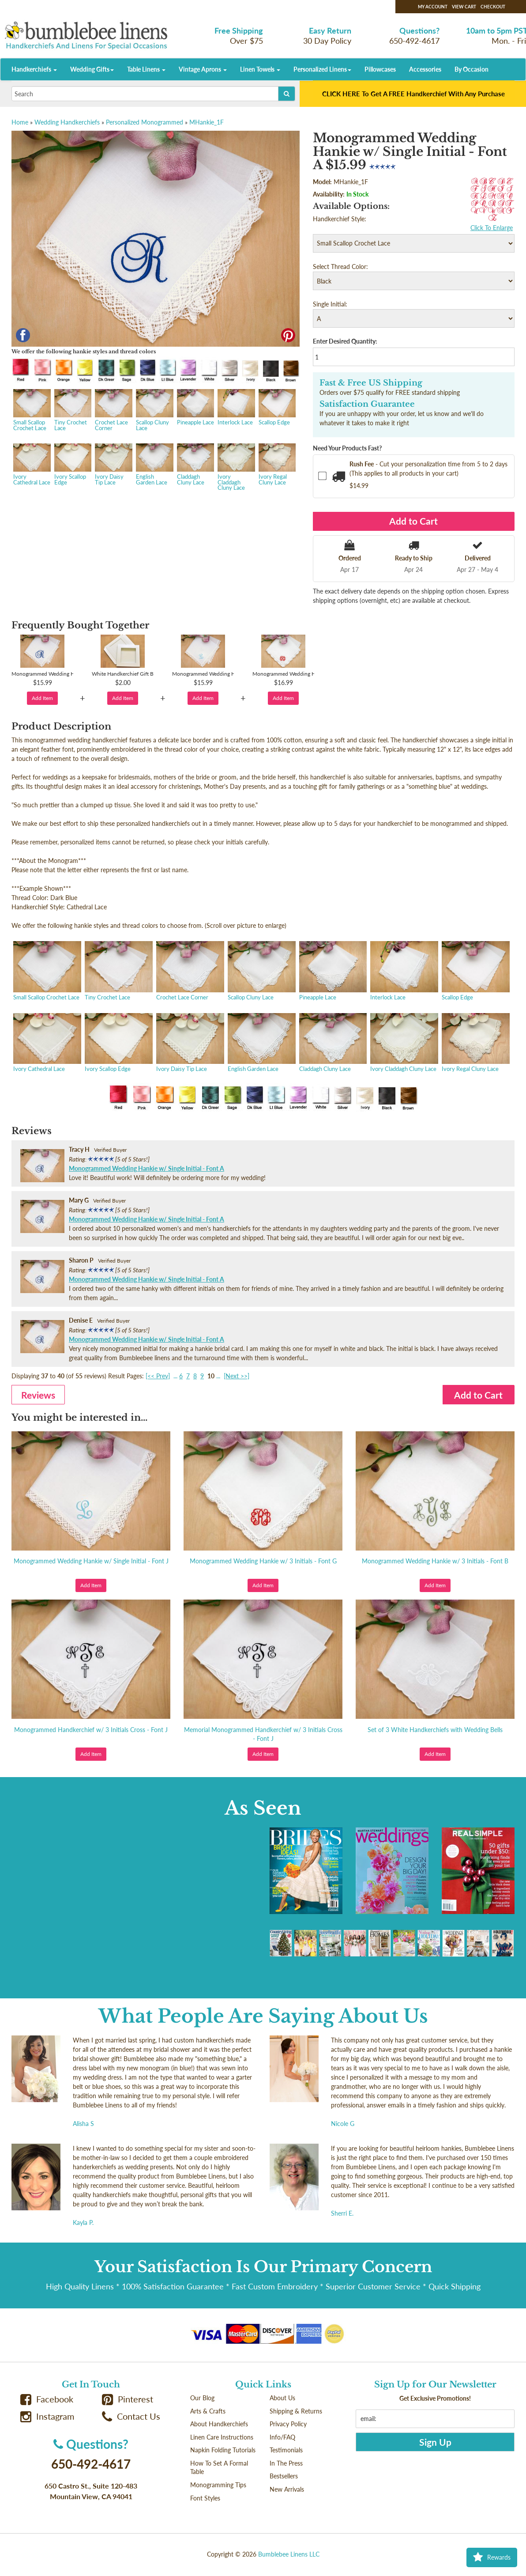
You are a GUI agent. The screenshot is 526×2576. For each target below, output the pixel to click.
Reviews (38, 1394)
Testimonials (286, 2450)
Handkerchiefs (34, 69)
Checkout (493, 6)
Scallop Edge (276, 408)
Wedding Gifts (92, 69)
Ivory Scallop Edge (72, 465)
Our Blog (202, 2398)
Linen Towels (260, 69)
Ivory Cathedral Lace (31, 465)
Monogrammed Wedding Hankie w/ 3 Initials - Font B (435, 1561)
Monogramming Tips (218, 2485)
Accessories (425, 69)
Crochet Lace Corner (112, 411)
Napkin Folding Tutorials (222, 2450)
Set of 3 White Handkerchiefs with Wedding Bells (435, 1729)
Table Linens (146, 69)
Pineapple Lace (194, 408)
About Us (282, 2398)
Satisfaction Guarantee (367, 404)
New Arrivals (287, 2489)
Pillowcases (380, 69)
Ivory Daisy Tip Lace (112, 465)
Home (19, 122)
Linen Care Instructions (221, 2437)
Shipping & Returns (296, 2411)
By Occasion (471, 69)
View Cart (464, 6)
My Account (432, 6)
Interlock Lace (235, 408)
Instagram (47, 2416)
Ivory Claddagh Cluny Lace (235, 468)
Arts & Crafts (207, 2411)
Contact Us (131, 2416)
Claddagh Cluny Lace (194, 465)
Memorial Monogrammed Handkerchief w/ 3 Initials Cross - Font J (263, 1734)
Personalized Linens (322, 69)
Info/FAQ (282, 2437)
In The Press (286, 2463)
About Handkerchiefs (219, 2424)
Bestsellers (284, 2476)
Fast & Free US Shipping (370, 383)
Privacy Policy (288, 2424)
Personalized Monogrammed (144, 122)
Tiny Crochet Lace (72, 411)
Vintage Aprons (203, 69)
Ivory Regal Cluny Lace (276, 465)
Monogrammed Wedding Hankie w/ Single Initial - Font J (91, 1561)
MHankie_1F (206, 122)
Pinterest (127, 2399)
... (175, 1376)
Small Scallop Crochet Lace (31, 411)
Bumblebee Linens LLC (288, 2554)
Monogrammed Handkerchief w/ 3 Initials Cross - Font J (91, 1729)
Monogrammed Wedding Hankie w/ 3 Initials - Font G (263, 1561)
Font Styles (205, 2498)
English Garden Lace (153, 465)
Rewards (492, 2557)
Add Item (42, 698)
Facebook (46, 2399)
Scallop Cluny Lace (153, 411)
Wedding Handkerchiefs (67, 122)
